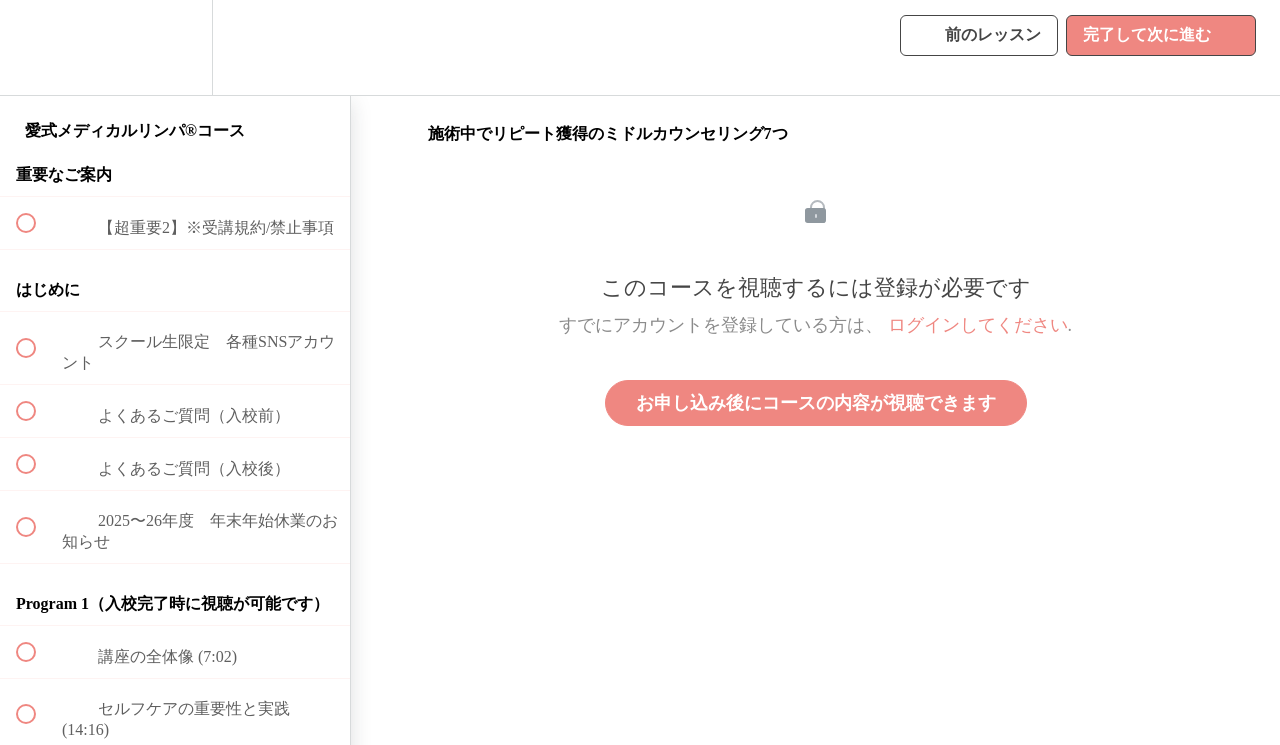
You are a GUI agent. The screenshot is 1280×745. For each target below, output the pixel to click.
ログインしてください (978, 325)
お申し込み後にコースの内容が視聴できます (816, 403)
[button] (37, 47)
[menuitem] (175, 47)
